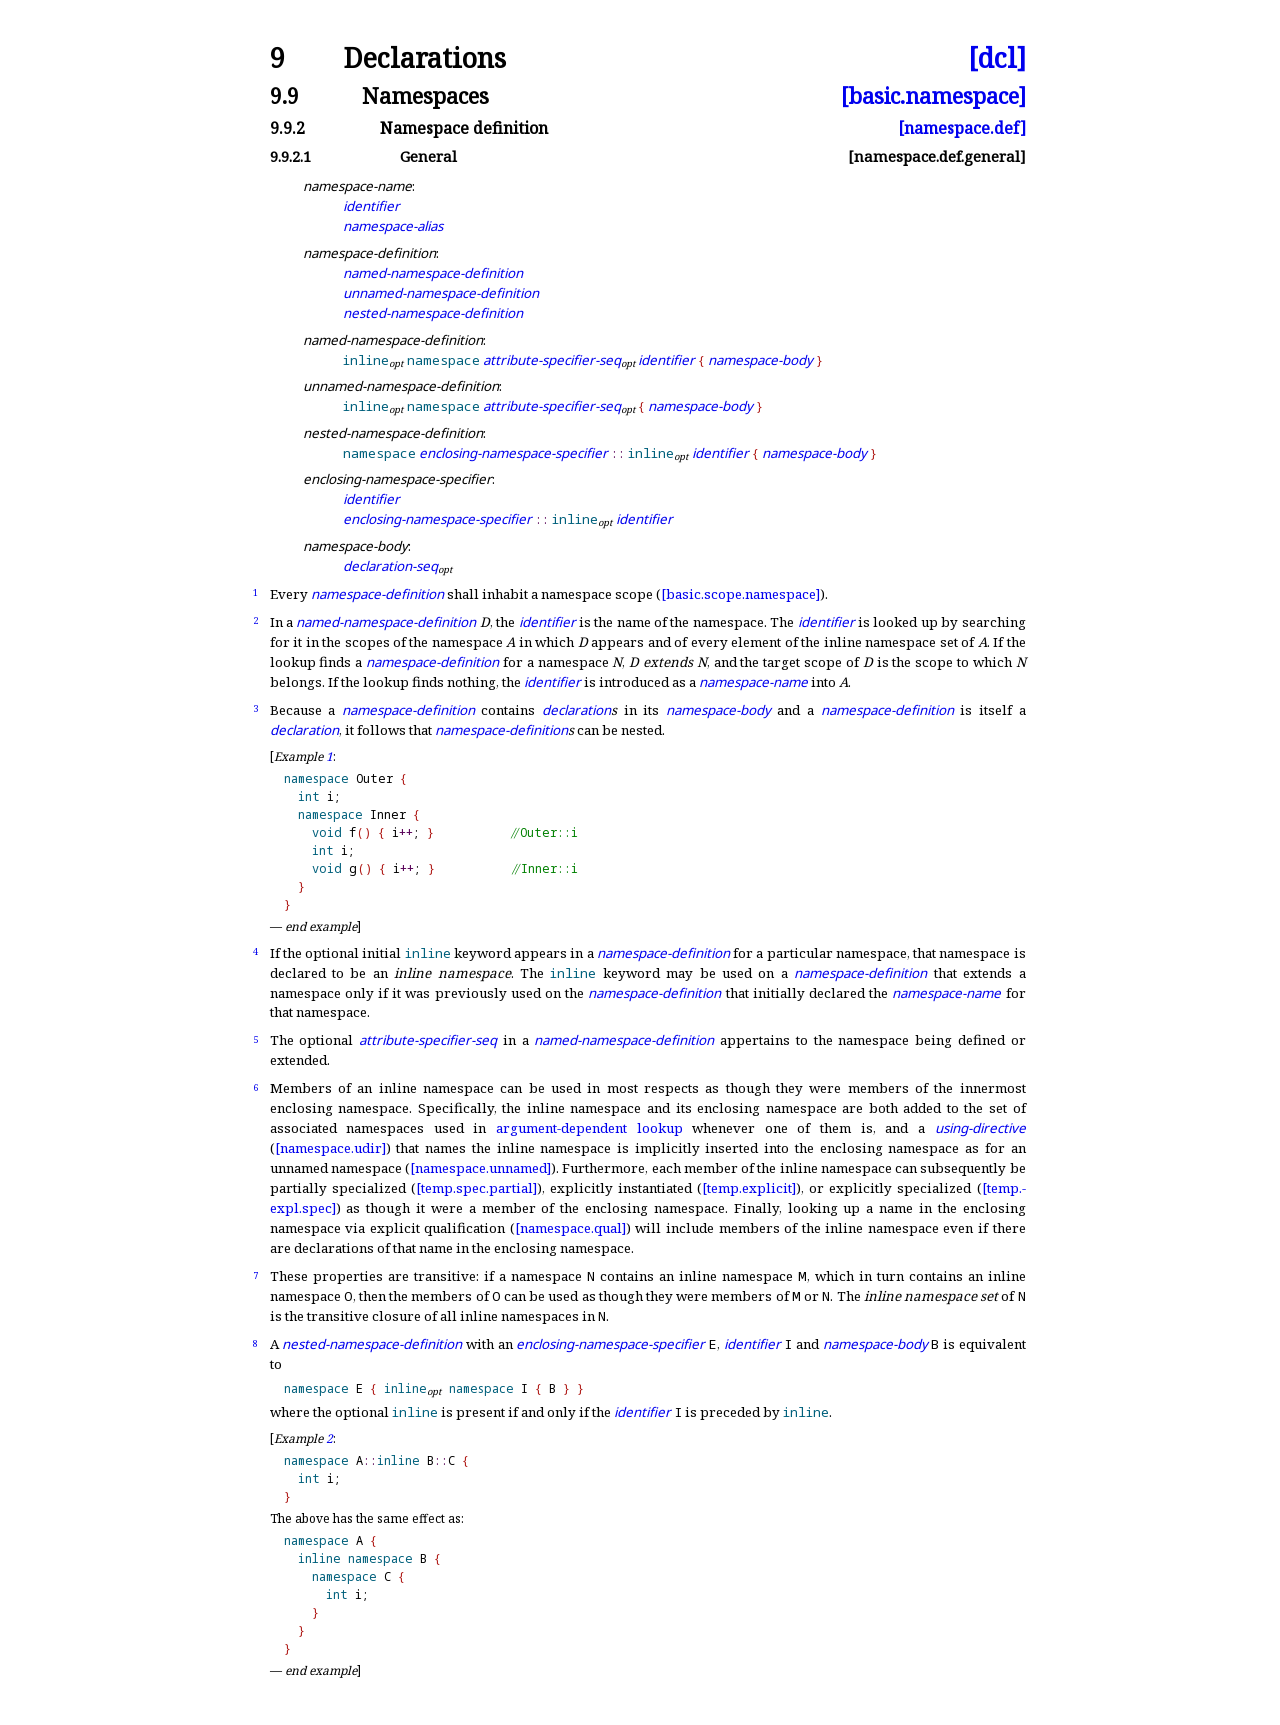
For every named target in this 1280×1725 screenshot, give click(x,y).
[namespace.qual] (570, 1228)
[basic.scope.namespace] (740, 594)
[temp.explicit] (749, 1188)
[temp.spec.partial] (476, 1188)
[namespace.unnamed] (480, 1168)
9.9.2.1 (290, 156)
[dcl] (997, 58)
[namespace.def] (962, 128)
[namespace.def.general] (937, 156)
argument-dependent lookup (589, 1128)
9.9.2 (287, 128)
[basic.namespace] (933, 95)
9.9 (284, 95)
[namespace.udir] (330, 1148)
